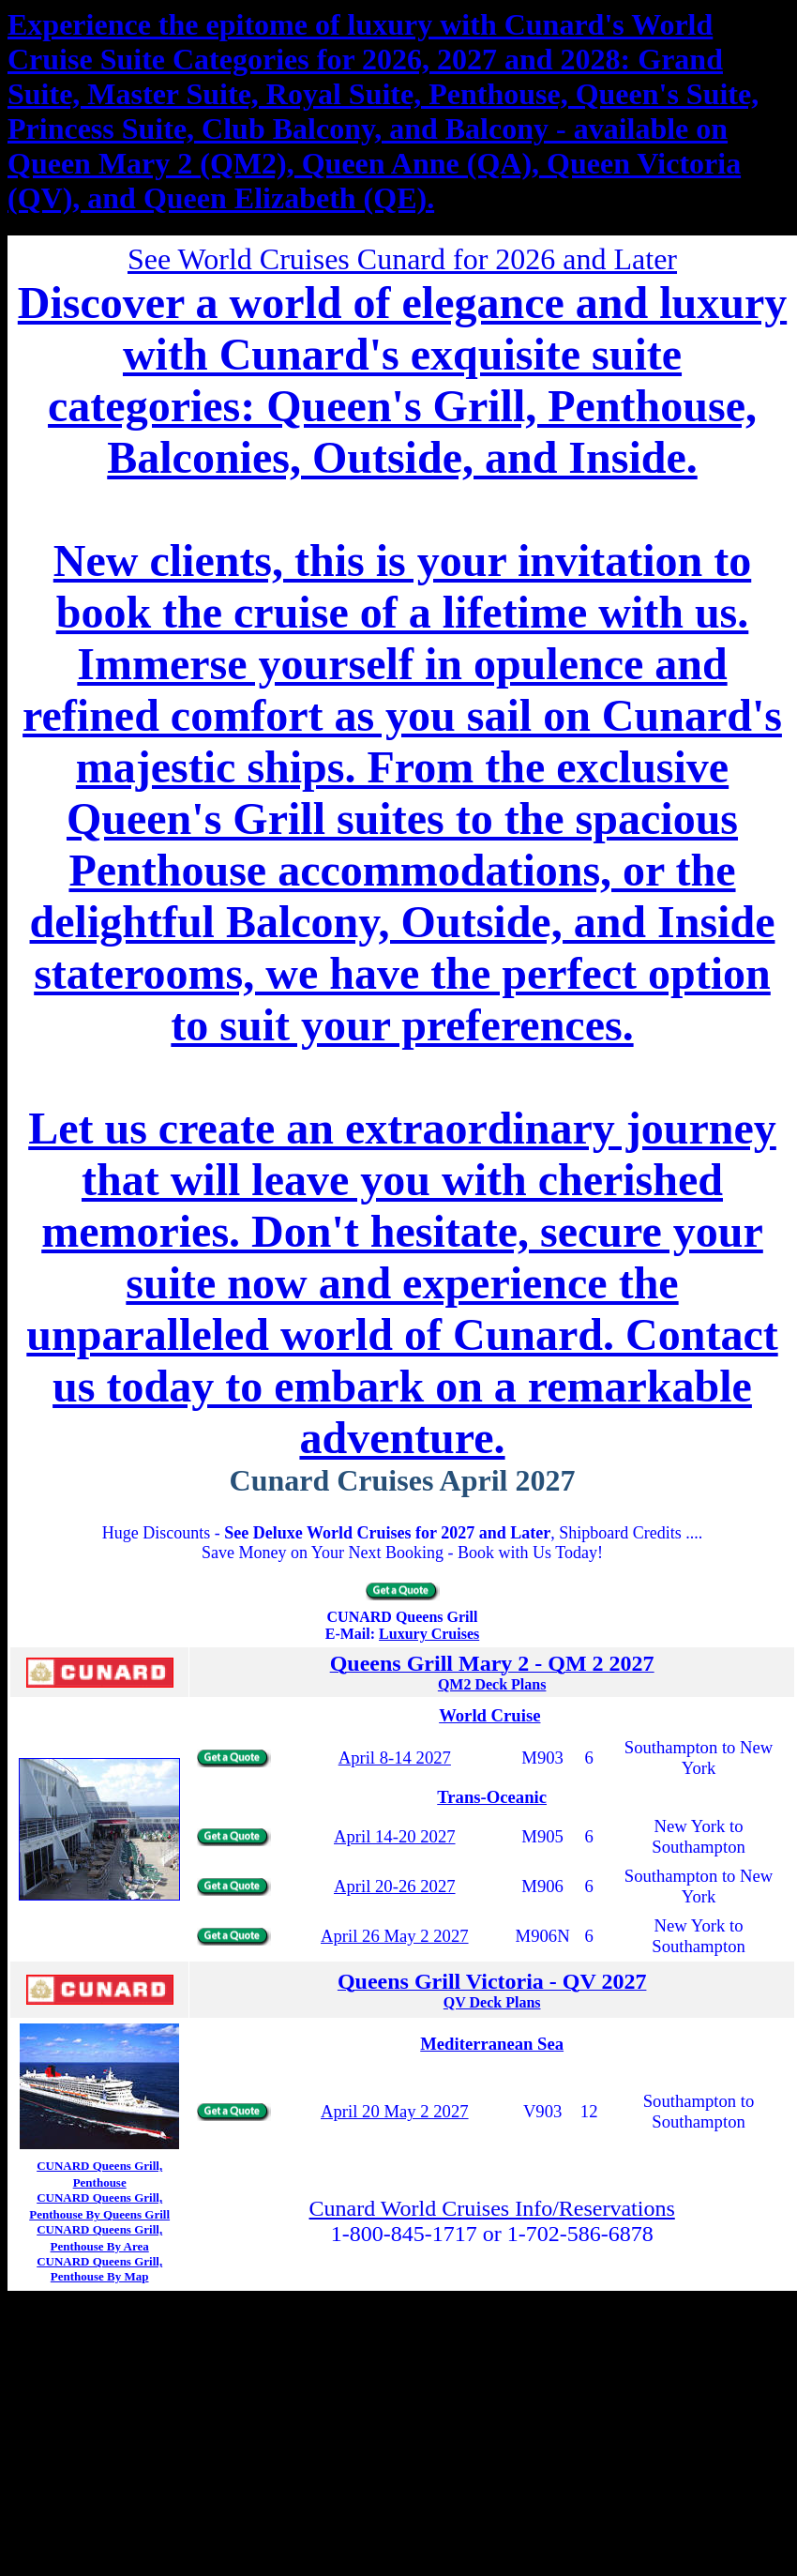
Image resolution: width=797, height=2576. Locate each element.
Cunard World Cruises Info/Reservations (492, 2208)
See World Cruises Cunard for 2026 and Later (402, 259)
